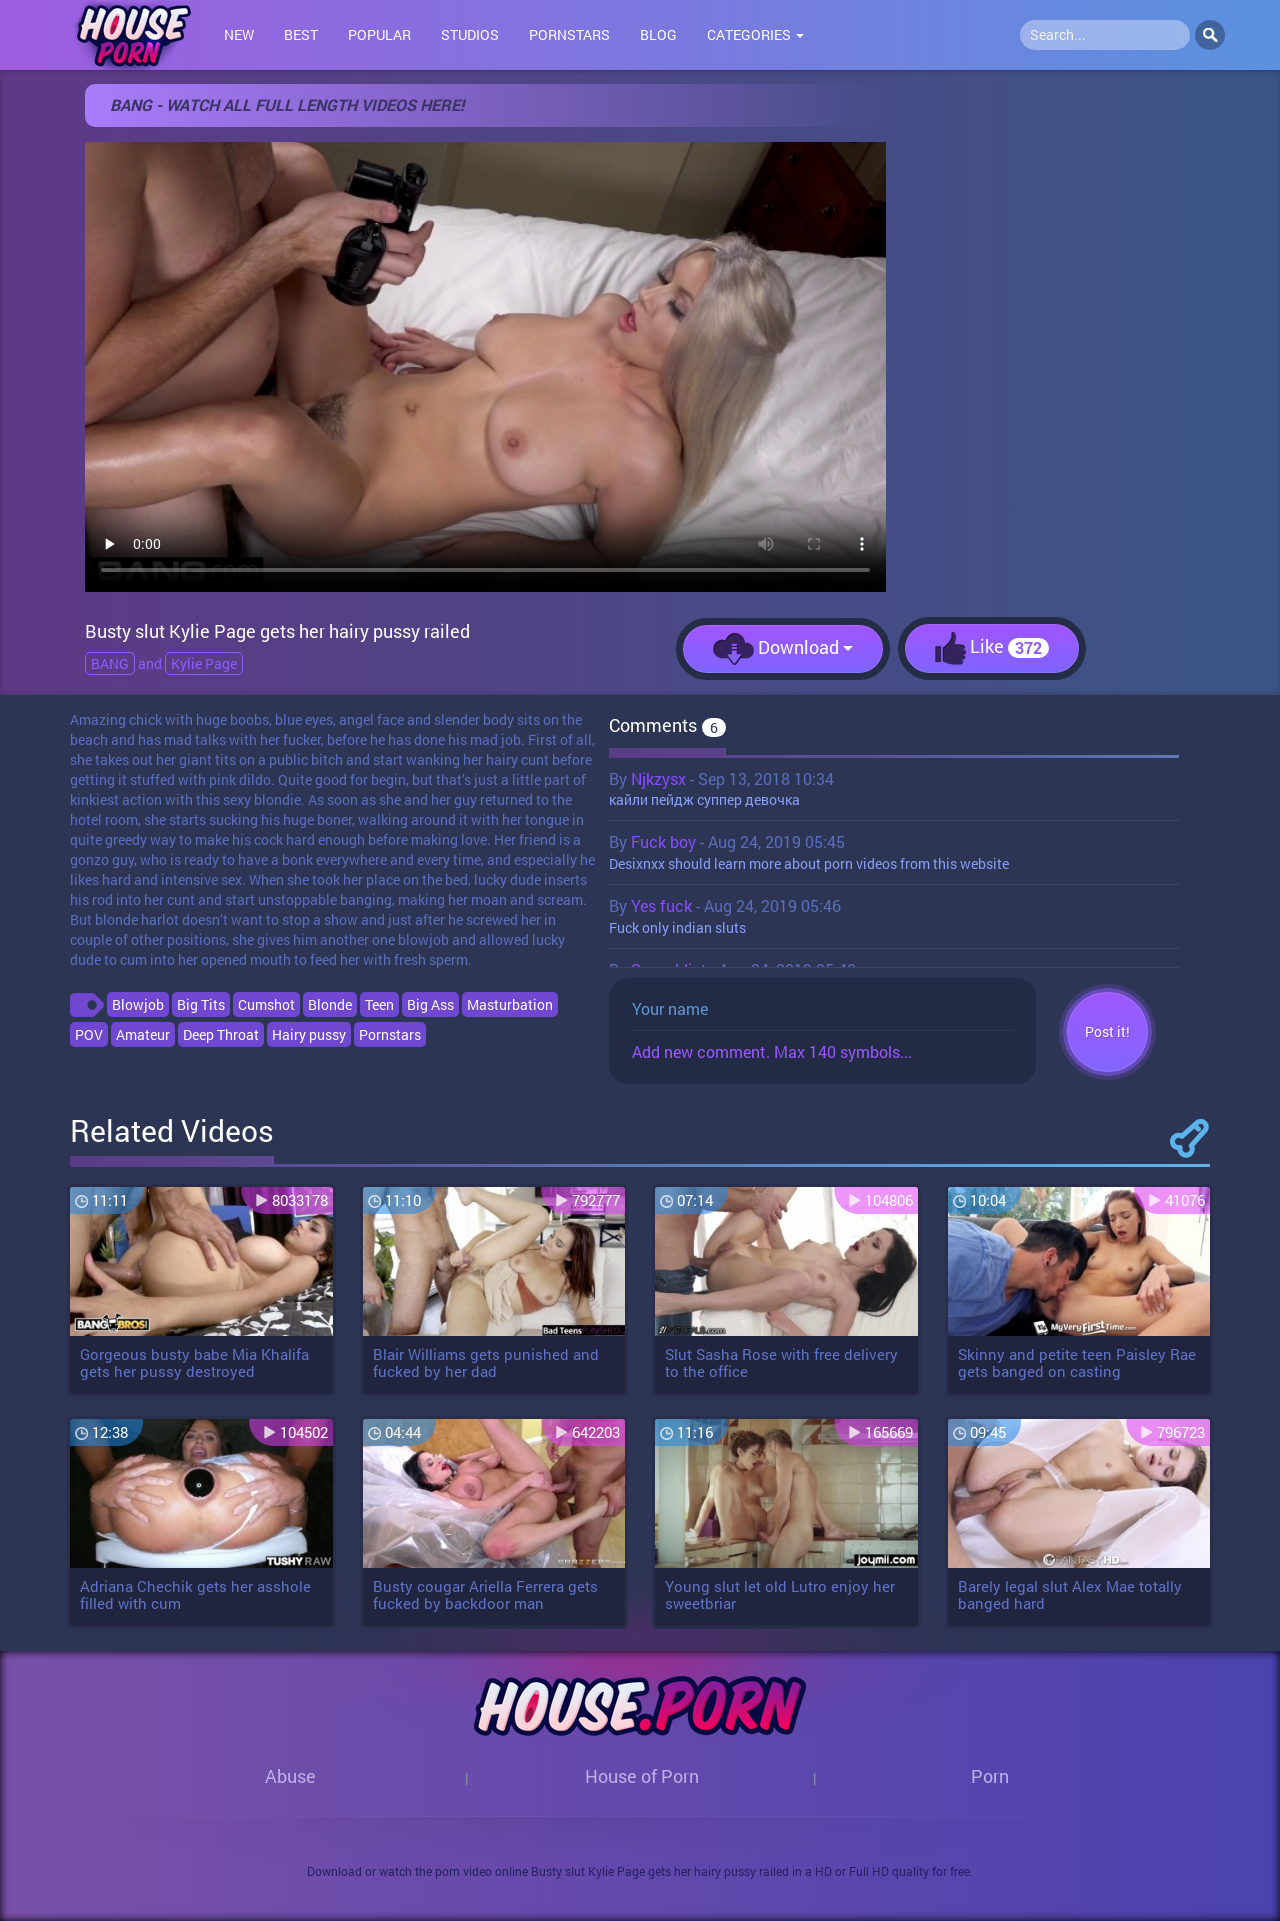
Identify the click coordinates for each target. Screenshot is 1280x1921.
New (239, 34)
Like (992, 648)
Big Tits (201, 1004)
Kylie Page (204, 663)
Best (301, 34)
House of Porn (642, 1776)
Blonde (330, 1004)
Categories (755, 34)
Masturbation (510, 1004)
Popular (379, 34)
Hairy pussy (309, 1034)
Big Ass (430, 1004)
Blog (658, 34)
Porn (990, 1776)
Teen (379, 1004)
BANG (110, 663)
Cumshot (266, 1004)
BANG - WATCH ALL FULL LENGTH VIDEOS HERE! (287, 104)
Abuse (290, 1776)
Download (783, 649)
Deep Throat (221, 1034)
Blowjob (138, 1004)
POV (89, 1034)
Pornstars (569, 34)
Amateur (143, 1034)
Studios (470, 34)
